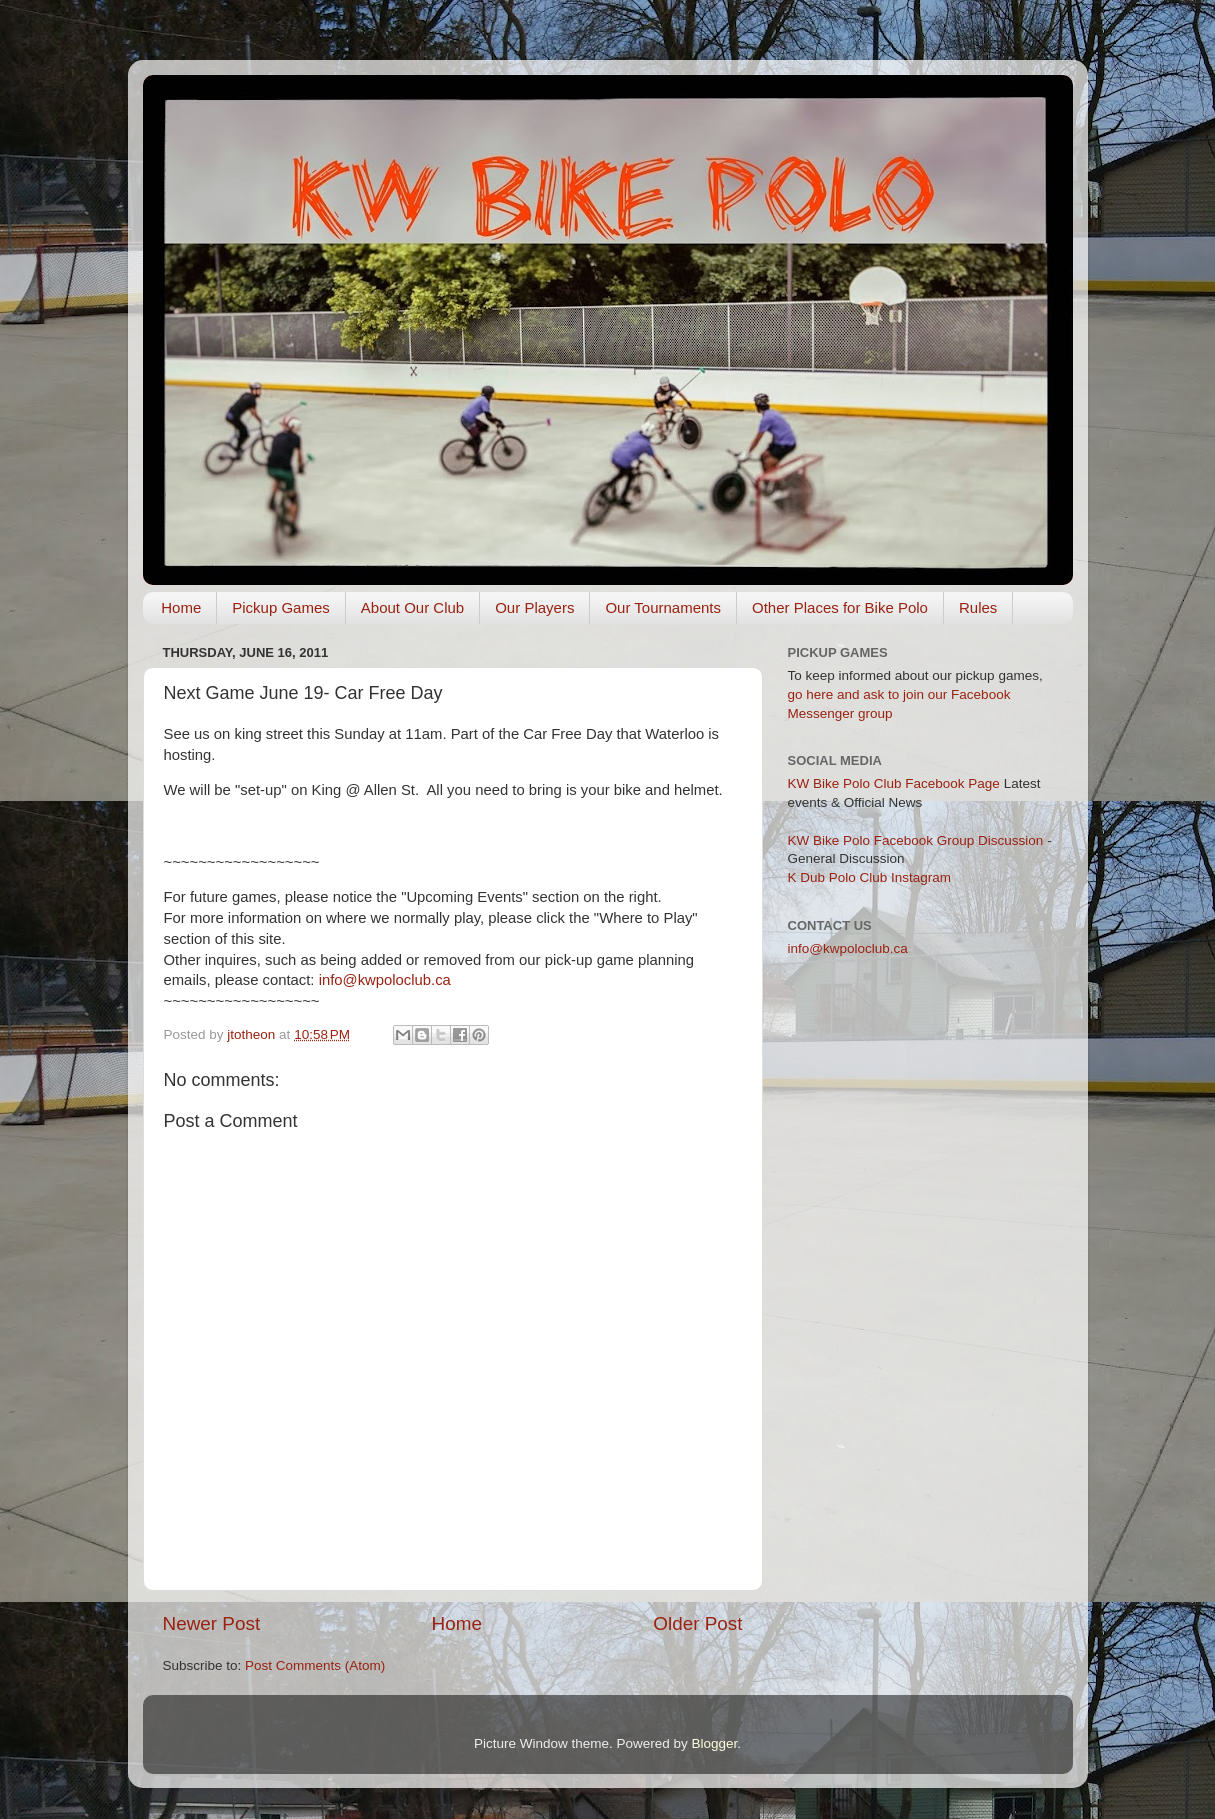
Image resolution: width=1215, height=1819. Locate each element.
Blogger (715, 1743)
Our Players (534, 607)
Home (181, 607)
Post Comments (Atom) (315, 1665)
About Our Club (412, 607)
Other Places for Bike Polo (840, 607)
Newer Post (212, 1623)
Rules (978, 607)
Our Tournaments (663, 607)
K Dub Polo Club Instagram (870, 877)
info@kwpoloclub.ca (385, 980)
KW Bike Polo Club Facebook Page (894, 783)
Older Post (697, 1623)
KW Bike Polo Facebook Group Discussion (916, 840)
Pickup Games (281, 607)
